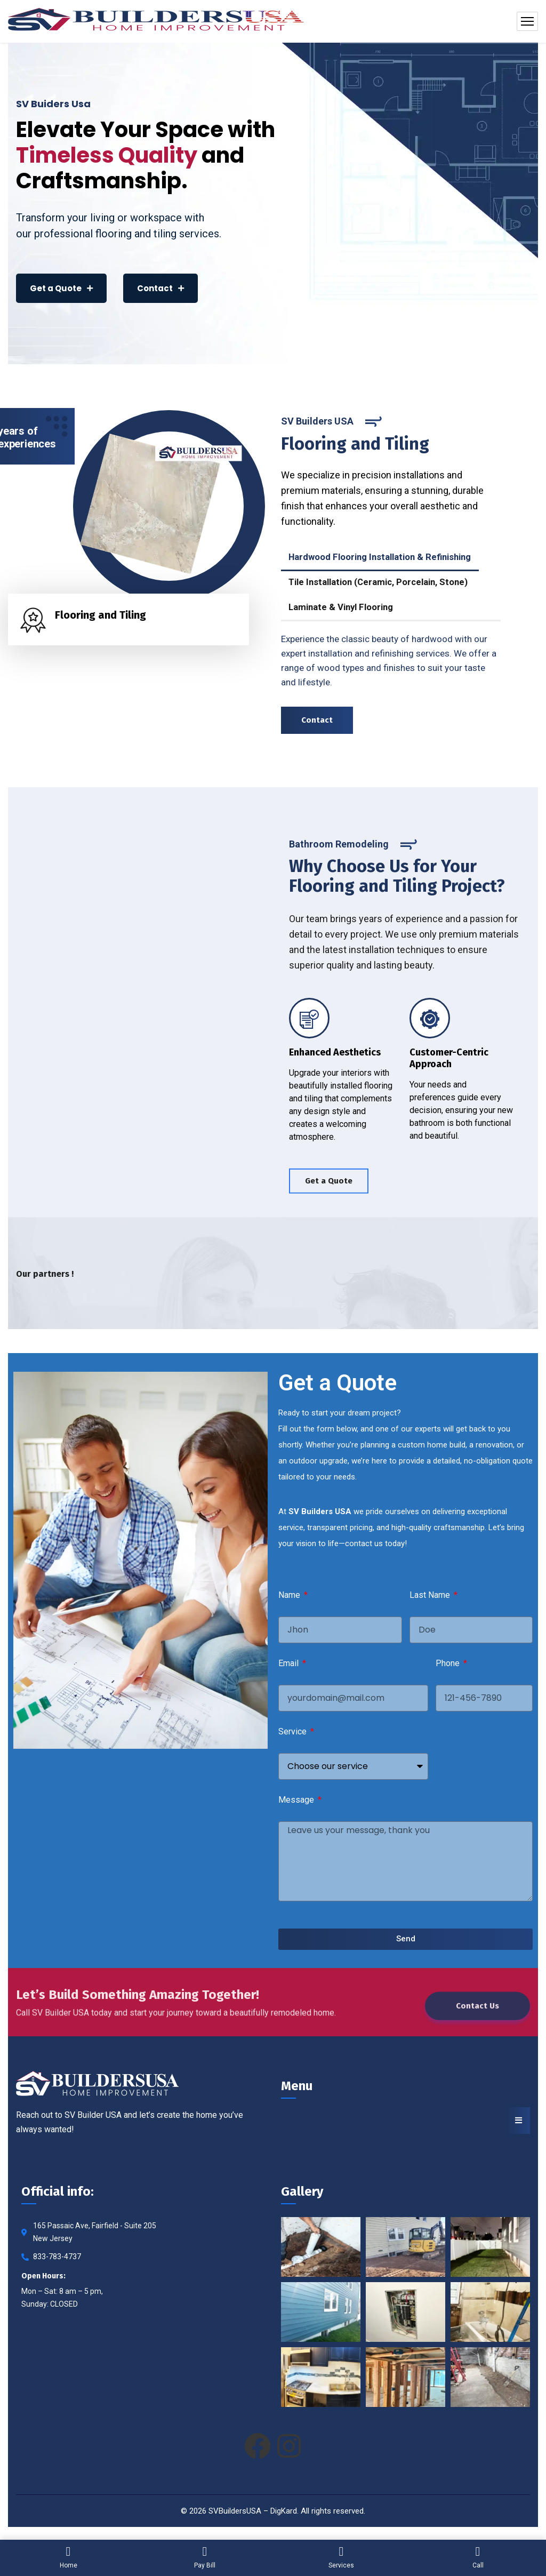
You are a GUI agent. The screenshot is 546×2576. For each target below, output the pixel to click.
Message (297, 1800)
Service (293, 1731)
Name (290, 1595)
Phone (449, 1663)
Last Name (431, 1595)
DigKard (283, 2511)
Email (289, 1663)
